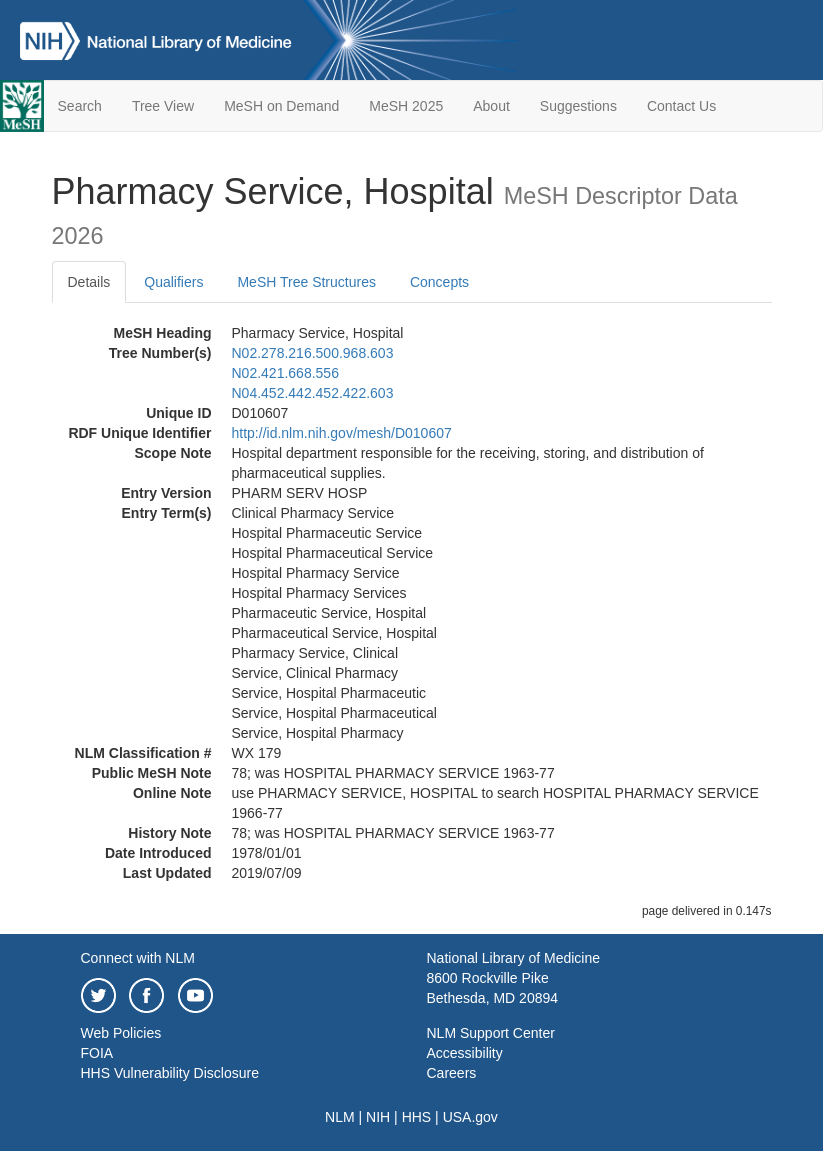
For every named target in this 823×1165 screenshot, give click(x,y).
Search (80, 106)
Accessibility (465, 1053)
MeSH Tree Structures (306, 282)
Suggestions (578, 106)
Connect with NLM (138, 958)
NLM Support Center (491, 1033)
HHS (417, 1117)
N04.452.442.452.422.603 (313, 393)
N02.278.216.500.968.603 (313, 353)
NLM (340, 1117)
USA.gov (470, 1117)
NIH (378, 1117)
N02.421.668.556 (285, 373)
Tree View (163, 106)
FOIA (97, 1053)
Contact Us (681, 106)
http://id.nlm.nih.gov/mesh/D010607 (342, 433)
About (491, 106)
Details (89, 282)
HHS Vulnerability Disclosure (170, 1073)
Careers (452, 1073)
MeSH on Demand (281, 106)
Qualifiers (173, 282)
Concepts (439, 282)
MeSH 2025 (406, 106)
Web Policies (121, 1033)
